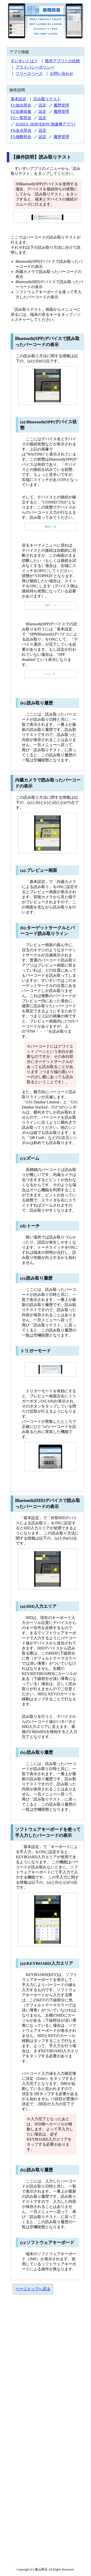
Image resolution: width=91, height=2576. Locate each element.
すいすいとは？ (24, 61)
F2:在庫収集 (21, 111)
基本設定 (18, 99)
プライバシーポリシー (35, 67)
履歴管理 (61, 105)
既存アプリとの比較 (62, 61)
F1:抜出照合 (21, 105)
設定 (42, 105)
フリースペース (29, 73)
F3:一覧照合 (21, 118)
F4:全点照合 (21, 130)
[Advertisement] (45, 2432)
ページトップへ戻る (33, 2289)
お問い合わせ (61, 73)
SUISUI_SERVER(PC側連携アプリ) (45, 124)
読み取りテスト (47, 99)
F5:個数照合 (21, 137)
